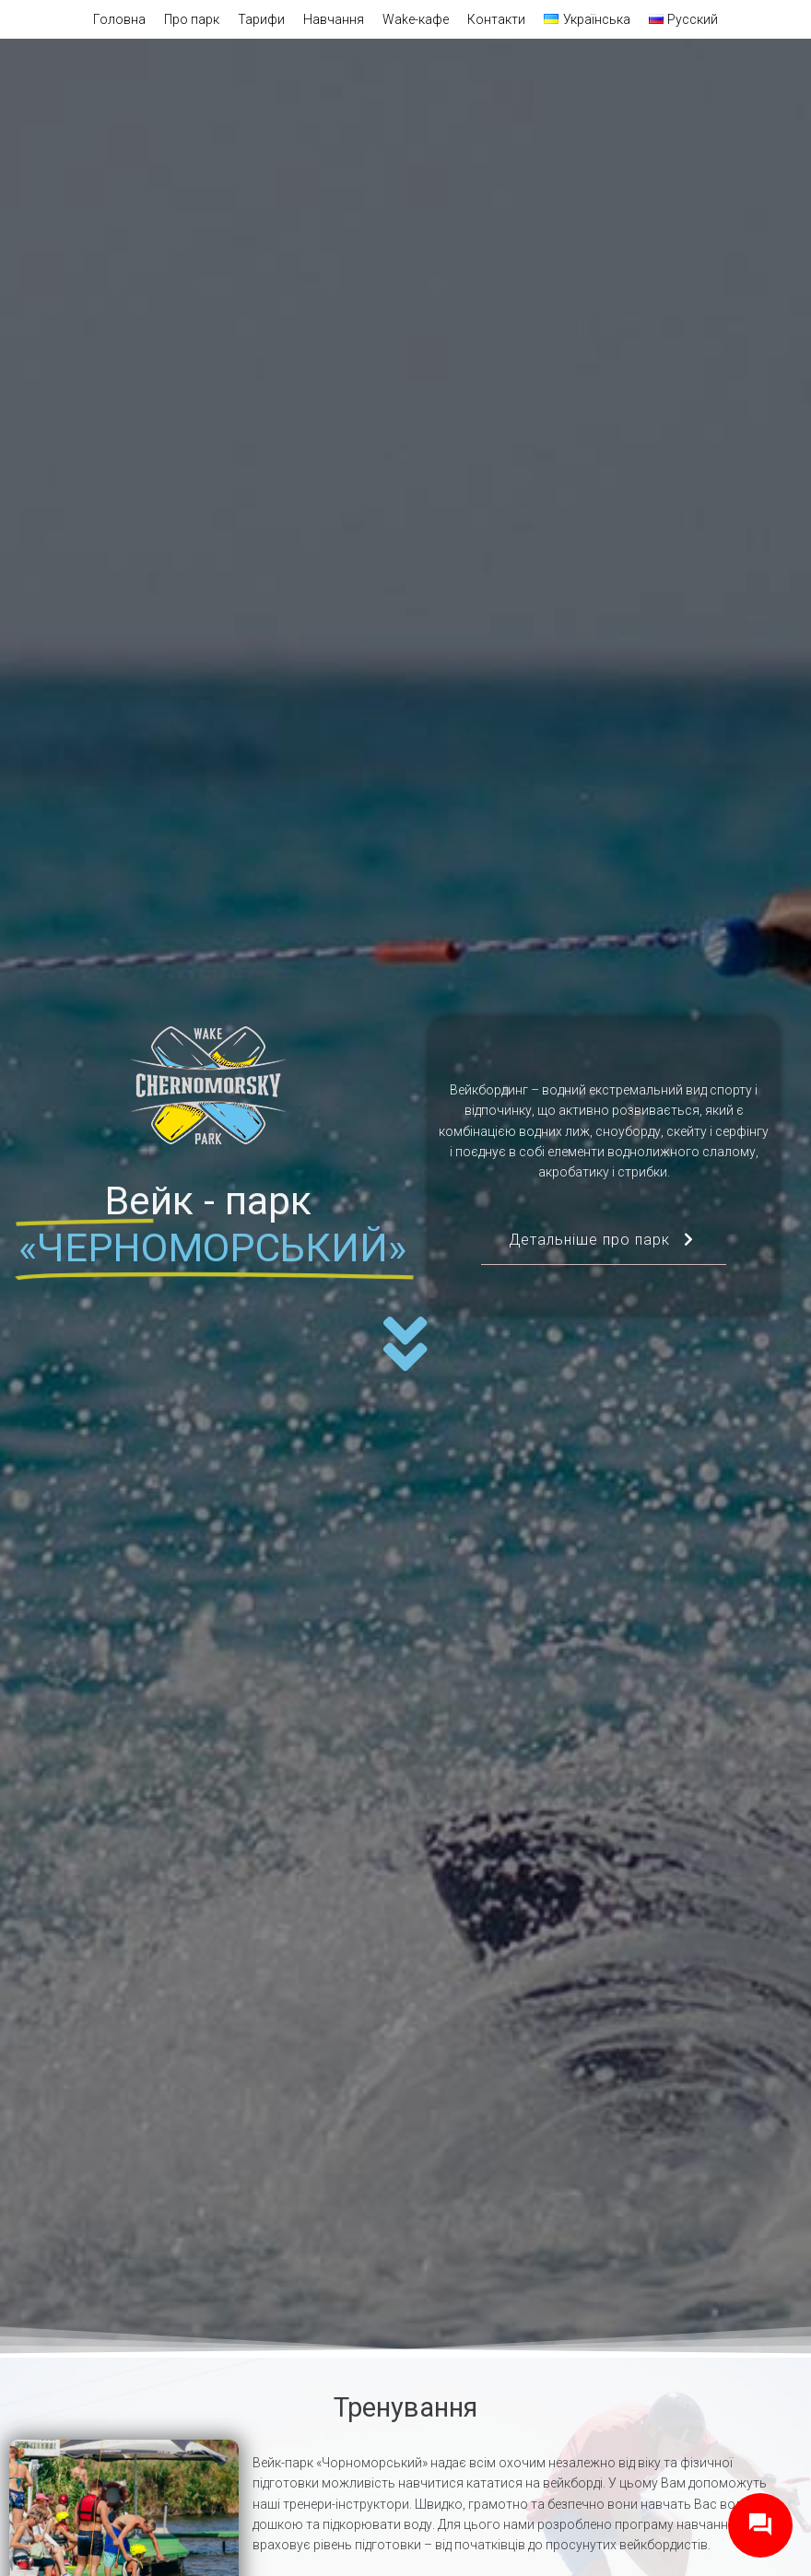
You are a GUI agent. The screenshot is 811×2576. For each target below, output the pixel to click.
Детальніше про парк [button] (603, 1248)
